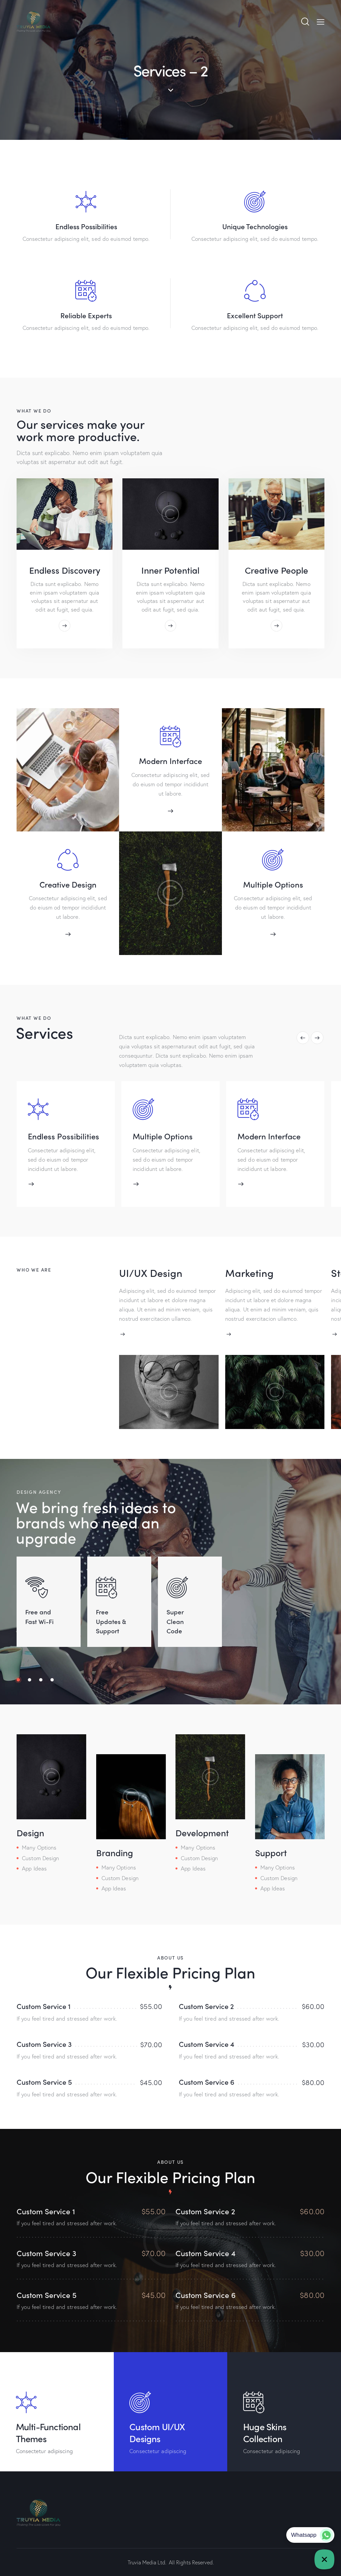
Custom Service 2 (206, 2005)
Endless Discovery (64, 570)
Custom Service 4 (206, 2043)
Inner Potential (170, 570)
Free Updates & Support (112, 1620)
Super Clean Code (177, 1620)
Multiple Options (273, 884)
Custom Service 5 (44, 2081)
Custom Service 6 (207, 2081)
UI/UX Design (150, 1273)
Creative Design (68, 884)
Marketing (251, 1273)
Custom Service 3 (44, 2043)
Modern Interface (170, 761)
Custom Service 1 (44, 2005)
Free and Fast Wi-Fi (39, 1615)
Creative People (276, 570)
